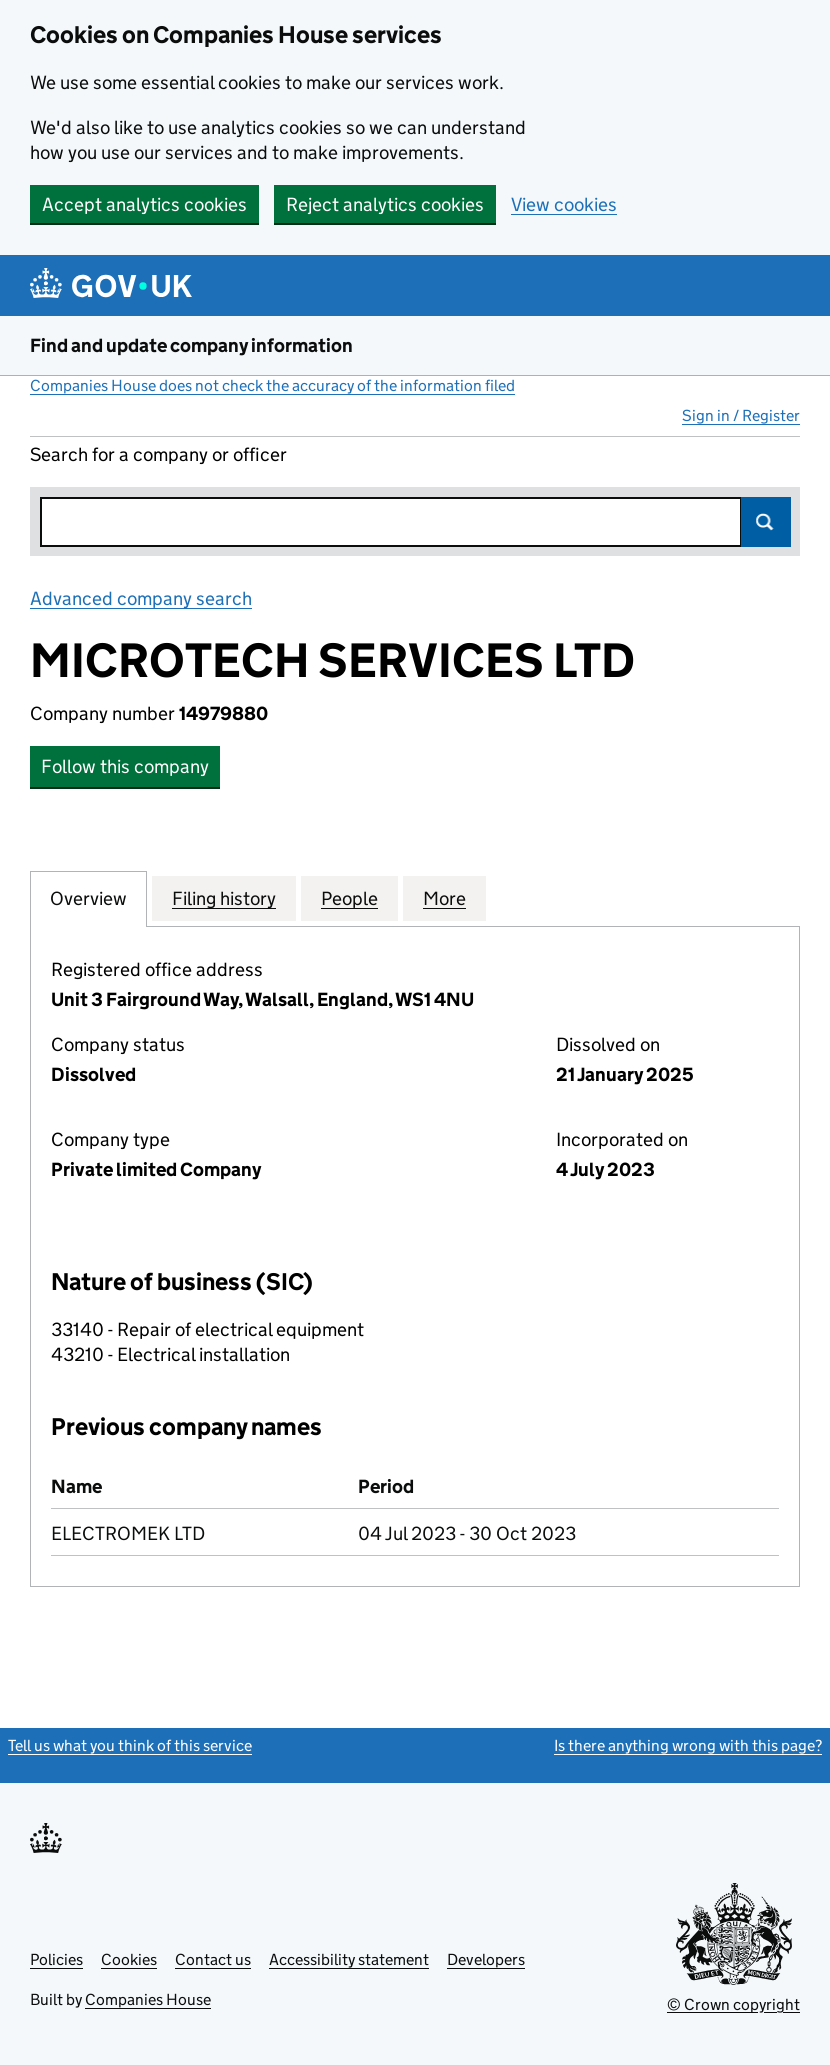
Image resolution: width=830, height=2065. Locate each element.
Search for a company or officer (158, 454)
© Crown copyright (733, 2004)
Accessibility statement (349, 1959)
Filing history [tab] (224, 898)
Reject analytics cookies (385, 204)
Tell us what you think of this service (130, 1745)
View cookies (564, 204)
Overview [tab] (88, 898)
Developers (486, 1959)
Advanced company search (141, 598)
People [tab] (349, 898)
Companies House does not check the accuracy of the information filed (272, 385)
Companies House (148, 1999)
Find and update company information (191, 345)
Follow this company (125, 766)
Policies (56, 1959)
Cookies (129, 1959)
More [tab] (444, 898)
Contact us (213, 1959)
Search (766, 522)
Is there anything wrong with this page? (688, 1745)
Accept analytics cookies (144, 204)
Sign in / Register (741, 415)
